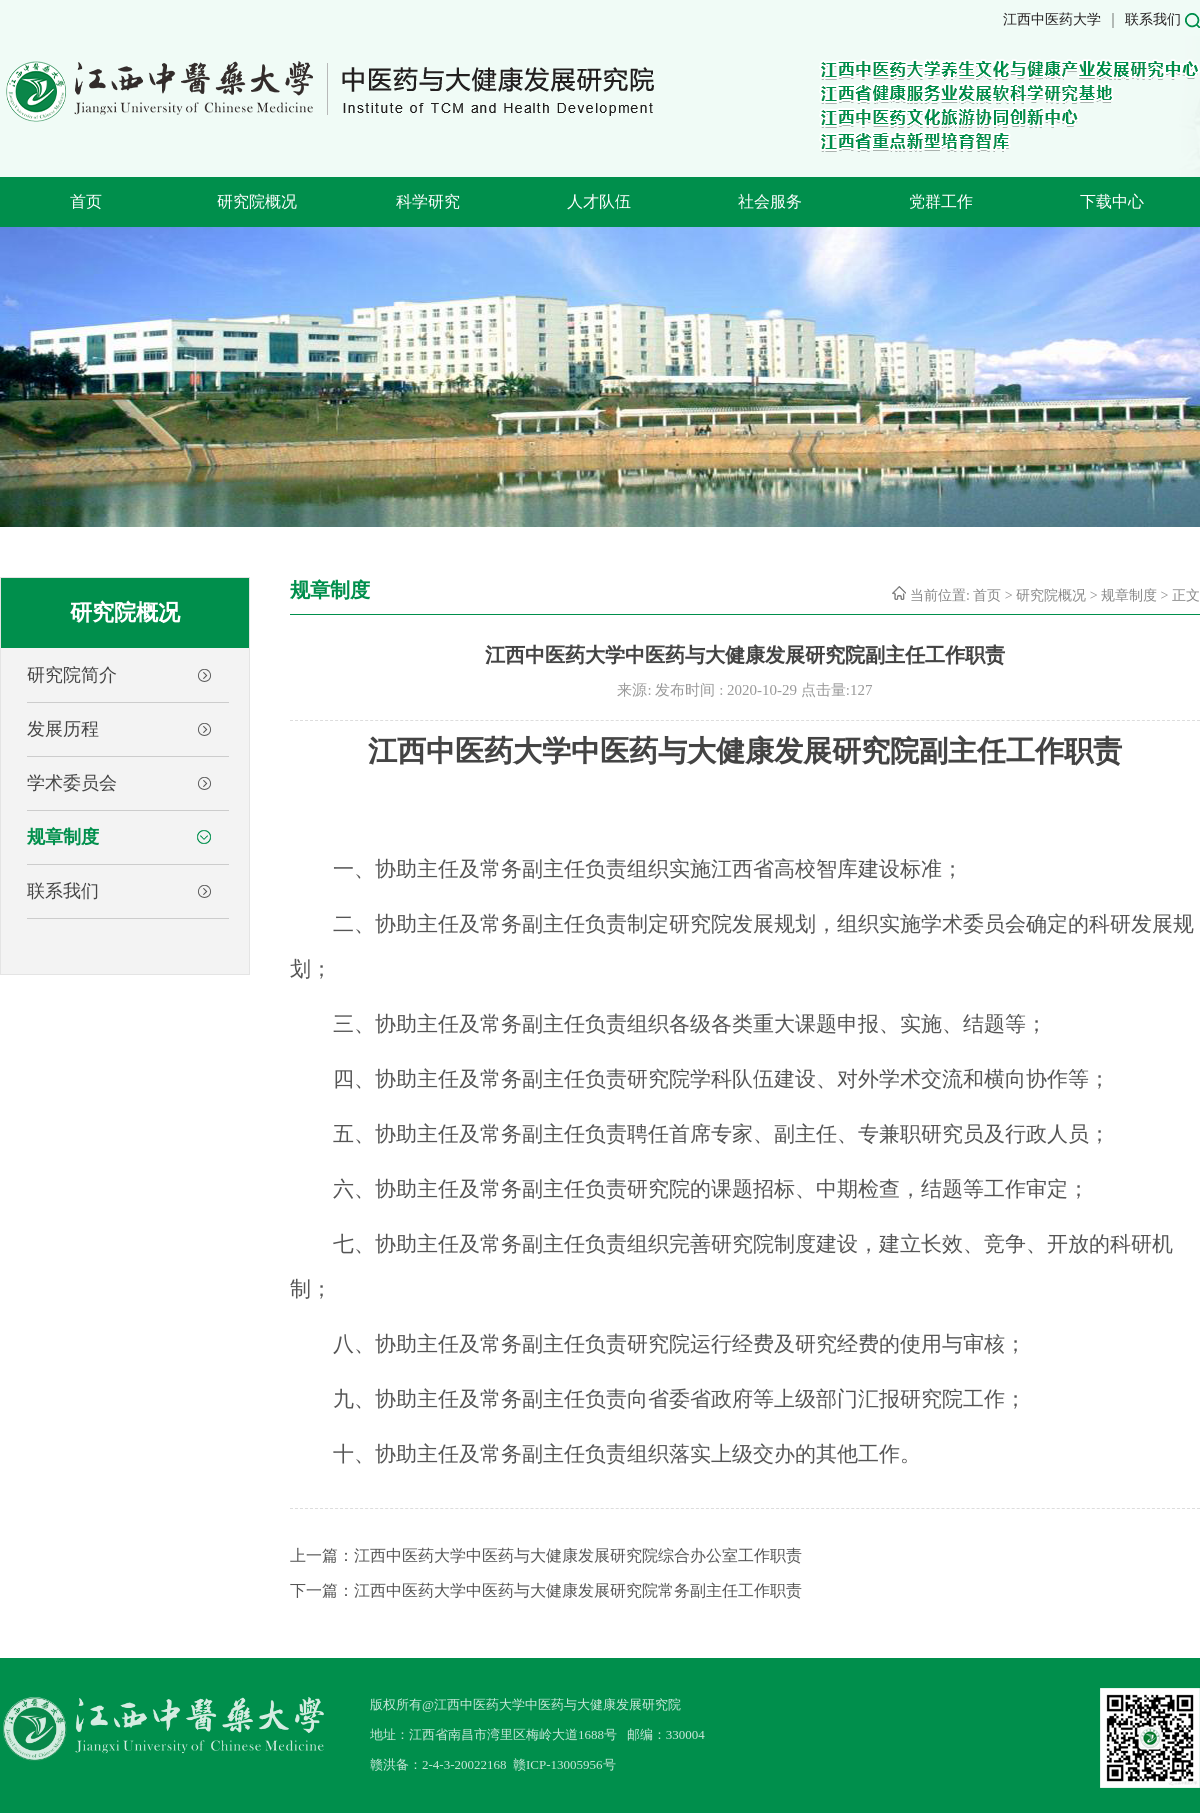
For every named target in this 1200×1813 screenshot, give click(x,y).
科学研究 (428, 201)
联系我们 (1153, 19)
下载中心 (1112, 201)
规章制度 (63, 837)
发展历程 (63, 729)
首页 (86, 201)
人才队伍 (599, 201)
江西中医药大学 (1052, 19)
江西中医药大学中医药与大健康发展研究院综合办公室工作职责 (578, 1555)
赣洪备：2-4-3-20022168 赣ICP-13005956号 (493, 1764)
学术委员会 (72, 783)
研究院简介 (72, 675)
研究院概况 (257, 201)
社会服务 (770, 201)
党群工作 (941, 201)
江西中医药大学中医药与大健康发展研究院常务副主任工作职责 (578, 1590)
